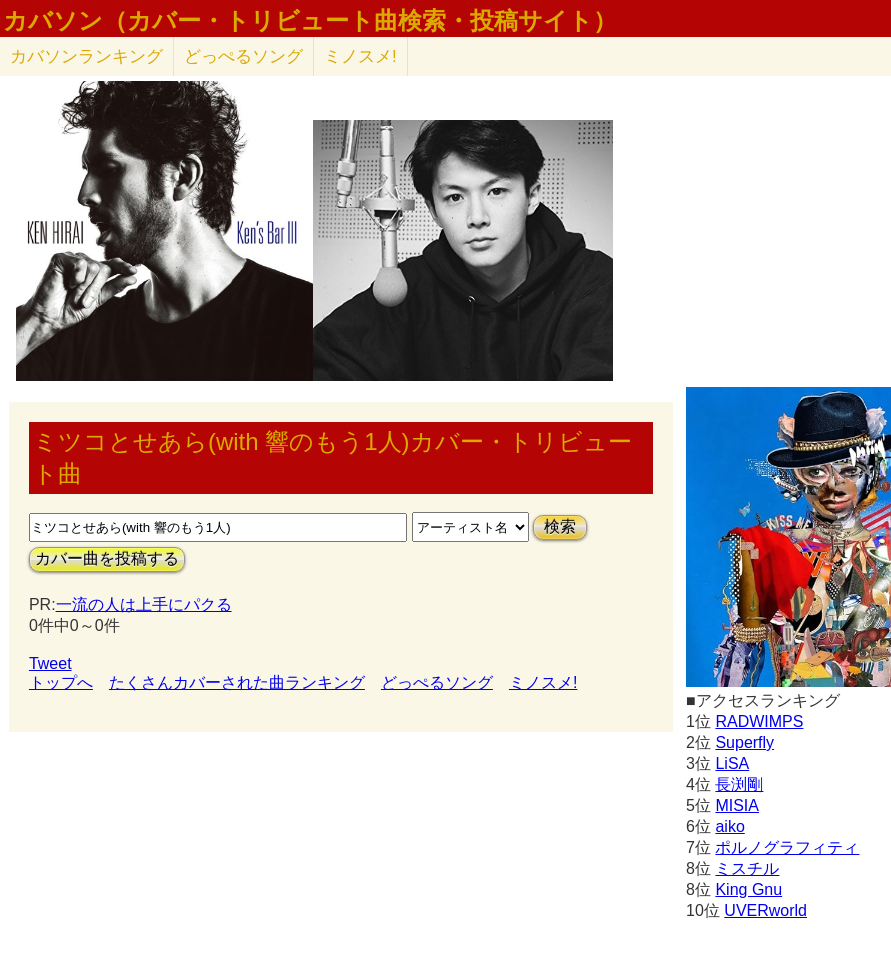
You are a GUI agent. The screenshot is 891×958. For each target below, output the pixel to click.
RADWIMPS (759, 721)
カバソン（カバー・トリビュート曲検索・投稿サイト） (310, 21)
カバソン (86, 56)
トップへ (61, 682)
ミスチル (747, 868)
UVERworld (765, 910)
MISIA (737, 805)
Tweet (50, 663)
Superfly (744, 742)
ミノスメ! (360, 56)
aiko (729, 826)
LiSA (732, 763)
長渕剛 (739, 784)
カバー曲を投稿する (107, 558)
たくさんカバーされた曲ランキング (237, 682)
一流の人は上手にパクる (144, 604)
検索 (560, 526)
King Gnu (748, 889)
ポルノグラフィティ (787, 847)
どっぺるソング (243, 56)
